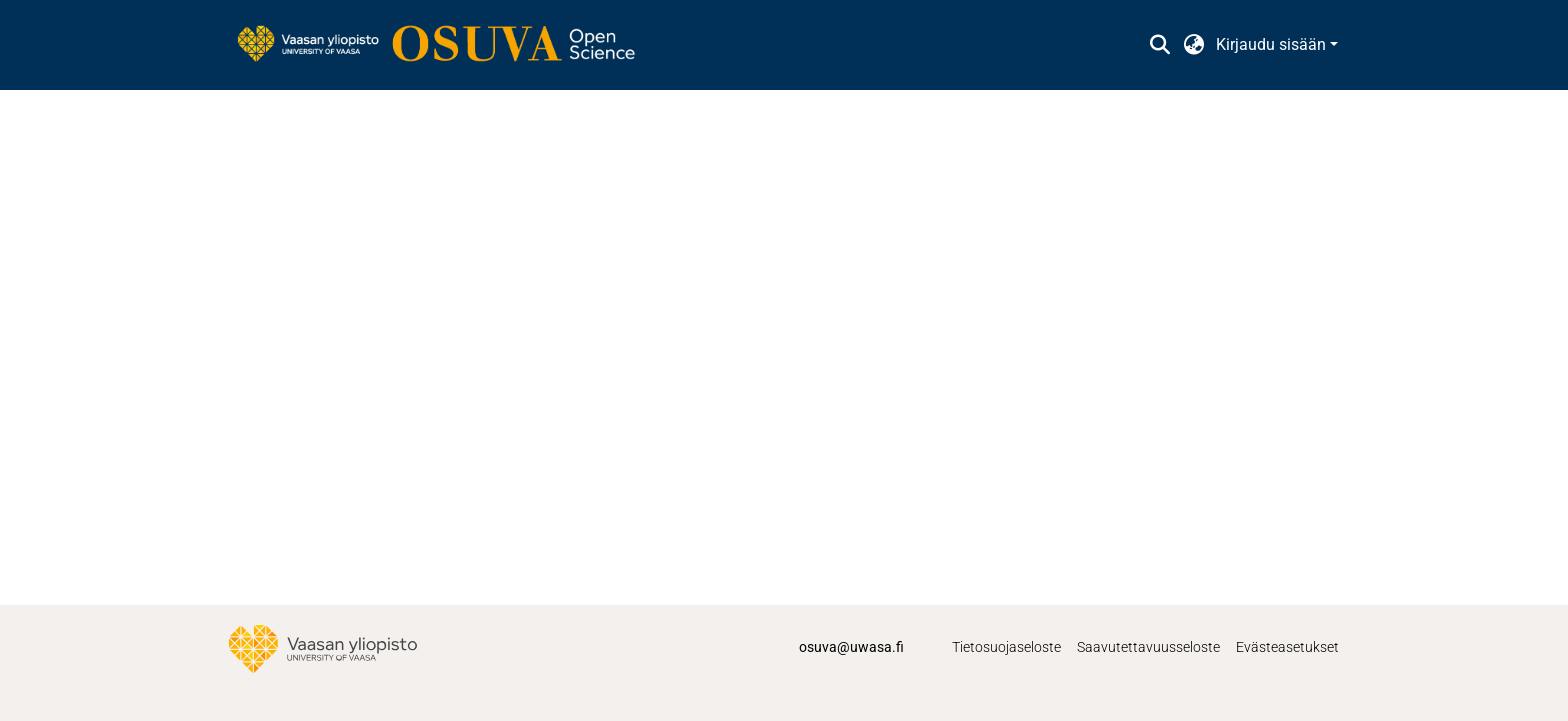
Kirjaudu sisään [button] (1273, 44)
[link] (446, 45)
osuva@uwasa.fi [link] (851, 647)
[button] (1159, 45)
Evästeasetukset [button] (1287, 647)
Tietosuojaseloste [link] (1006, 647)
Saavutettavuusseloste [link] (1148, 647)
